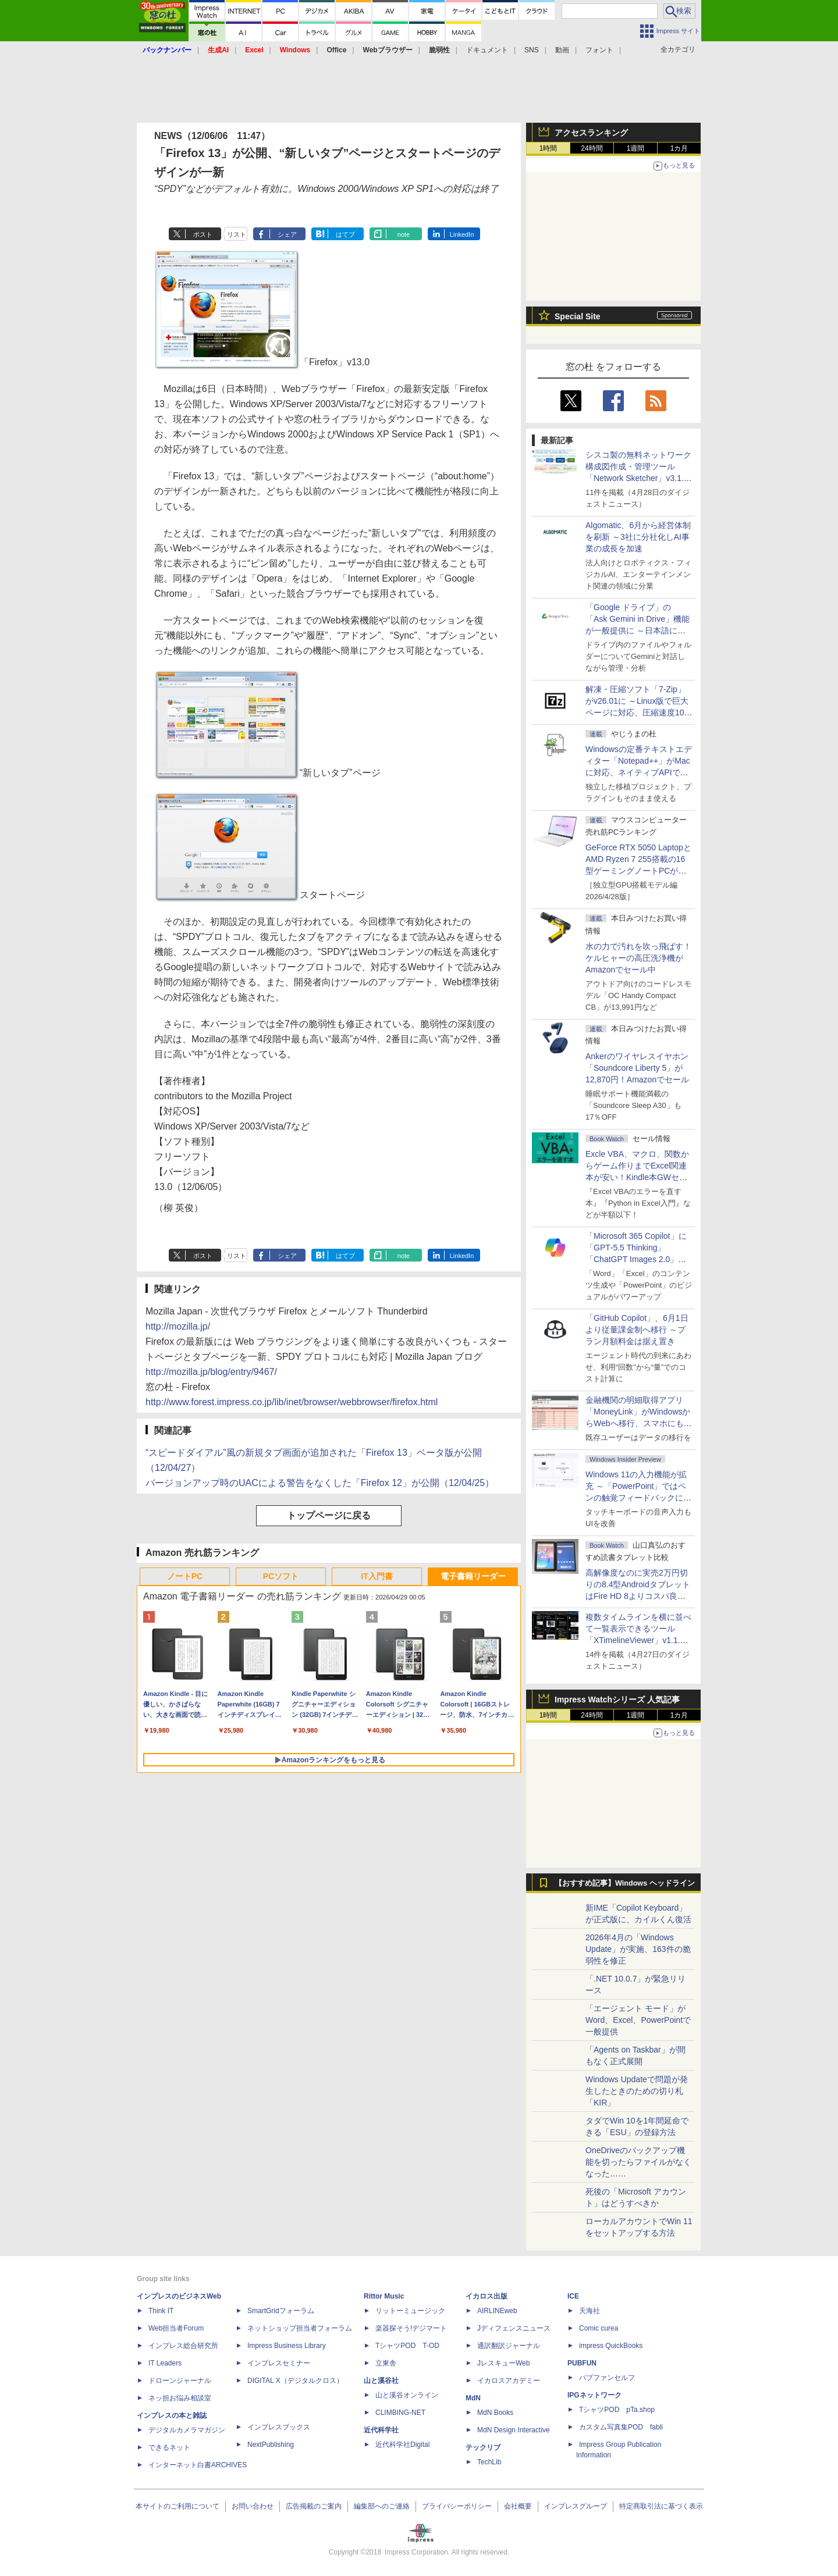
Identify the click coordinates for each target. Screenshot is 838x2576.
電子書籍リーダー (473, 1576)
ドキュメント (487, 50)
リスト (236, 234)
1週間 (636, 148)
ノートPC (185, 1576)
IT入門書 (376, 1576)
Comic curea (598, 2328)
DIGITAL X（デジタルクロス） (295, 2381)
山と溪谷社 (381, 2381)
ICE (573, 2296)
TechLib (489, 2462)
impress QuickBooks (610, 2346)
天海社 (589, 2311)
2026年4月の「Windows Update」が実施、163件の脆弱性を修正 (638, 1949)
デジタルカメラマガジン (186, 2430)
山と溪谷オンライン (406, 2395)
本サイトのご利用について (177, 2506)
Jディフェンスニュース (514, 2328)
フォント (599, 50)
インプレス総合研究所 (183, 2346)
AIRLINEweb (497, 2311)
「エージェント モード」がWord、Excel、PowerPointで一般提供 (638, 2020)
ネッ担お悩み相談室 (179, 2398)
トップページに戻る (329, 1515)
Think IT (160, 2311)
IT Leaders (165, 2363)
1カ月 (679, 148)
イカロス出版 (486, 2296)
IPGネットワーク (594, 2395)
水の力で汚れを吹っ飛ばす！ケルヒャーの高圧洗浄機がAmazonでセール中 (638, 958)
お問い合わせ (253, 2506)
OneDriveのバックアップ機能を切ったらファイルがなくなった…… (638, 2162)
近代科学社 (381, 2430)
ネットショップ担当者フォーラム (299, 2328)
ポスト (202, 234)
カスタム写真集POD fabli (621, 2427)
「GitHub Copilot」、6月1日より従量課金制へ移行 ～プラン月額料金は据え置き (636, 1329)
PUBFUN (581, 2363)
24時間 (591, 148)
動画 (562, 50)
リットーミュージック (410, 2311)
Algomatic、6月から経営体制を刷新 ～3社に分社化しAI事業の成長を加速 (638, 537)
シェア (287, 234)
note (403, 234)
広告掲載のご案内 (314, 2506)
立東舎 (385, 2363)
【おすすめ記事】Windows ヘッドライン (625, 1883)
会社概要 (518, 2506)
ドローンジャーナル (179, 2381)
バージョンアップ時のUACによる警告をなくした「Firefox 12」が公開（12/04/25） (319, 1483)
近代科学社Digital (402, 2444)
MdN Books (495, 2412)
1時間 (548, 148)
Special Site (578, 316)
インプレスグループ (575, 2506)
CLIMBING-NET (400, 2412)
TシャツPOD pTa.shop (617, 2410)
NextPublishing (270, 2444)
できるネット (169, 2447)
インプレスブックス (278, 2427)
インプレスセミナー (278, 2363)
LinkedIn (462, 234)
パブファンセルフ (607, 2378)
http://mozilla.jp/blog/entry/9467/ (211, 1372)
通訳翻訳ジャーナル (508, 2346)
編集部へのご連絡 (382, 2506)
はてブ (345, 234)
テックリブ (483, 2447)
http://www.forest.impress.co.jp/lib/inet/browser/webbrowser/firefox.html (291, 1402)
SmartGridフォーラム (280, 2311)
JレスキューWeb (503, 2363)
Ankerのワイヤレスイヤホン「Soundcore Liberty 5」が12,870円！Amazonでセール (637, 1068)
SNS (531, 50)
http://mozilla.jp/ (177, 1326)
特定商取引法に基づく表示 (661, 2506)
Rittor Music (384, 2296)
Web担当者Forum (176, 2328)
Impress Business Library (286, 2346)
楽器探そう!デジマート (411, 2328)
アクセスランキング (591, 132)
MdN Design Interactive (513, 2430)
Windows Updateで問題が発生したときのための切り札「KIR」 (636, 2091)
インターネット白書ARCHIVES (197, 2465)
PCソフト (281, 1576)
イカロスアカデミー (508, 2381)
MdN (473, 2398)
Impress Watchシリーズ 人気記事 (617, 1699)
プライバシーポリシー (457, 2506)
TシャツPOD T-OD (407, 2346)
